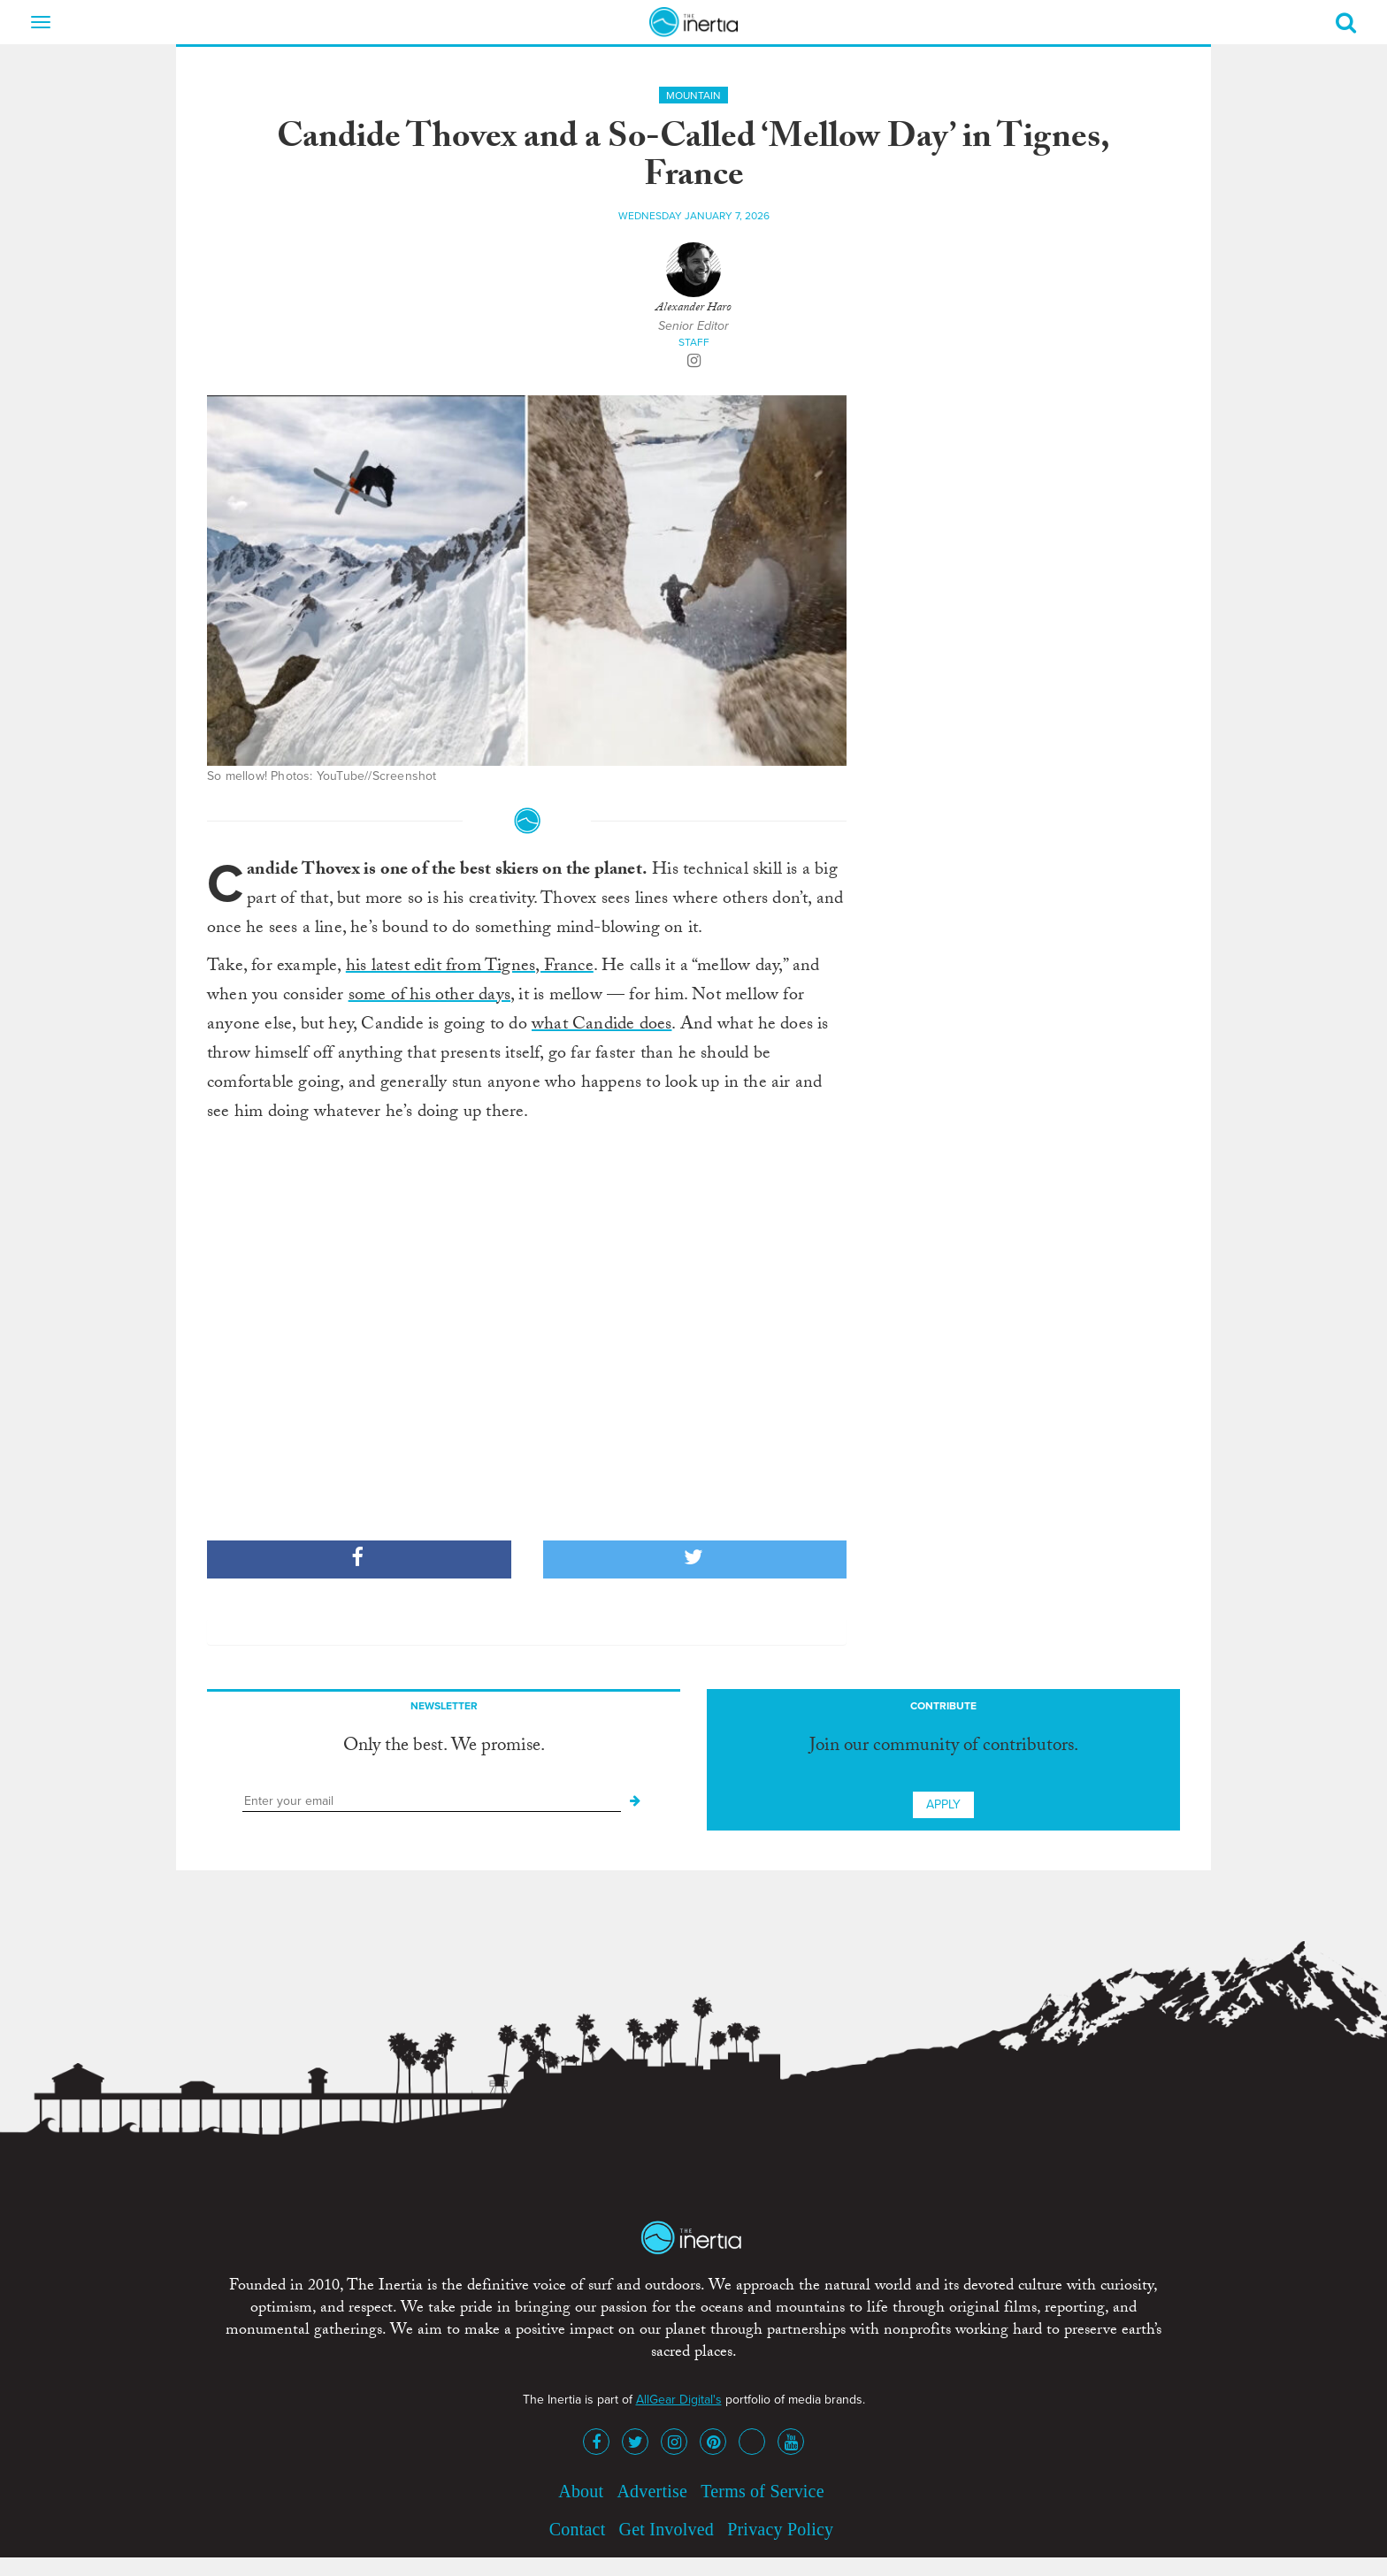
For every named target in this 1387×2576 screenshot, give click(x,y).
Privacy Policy (780, 2529)
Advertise (652, 2491)
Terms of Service (762, 2491)
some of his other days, (432, 997)
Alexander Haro (693, 308)
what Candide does (601, 1026)
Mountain (693, 95)
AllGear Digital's (679, 2399)
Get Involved (666, 2529)
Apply (943, 1804)
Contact (577, 2529)
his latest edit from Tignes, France (470, 967)
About (580, 2491)
